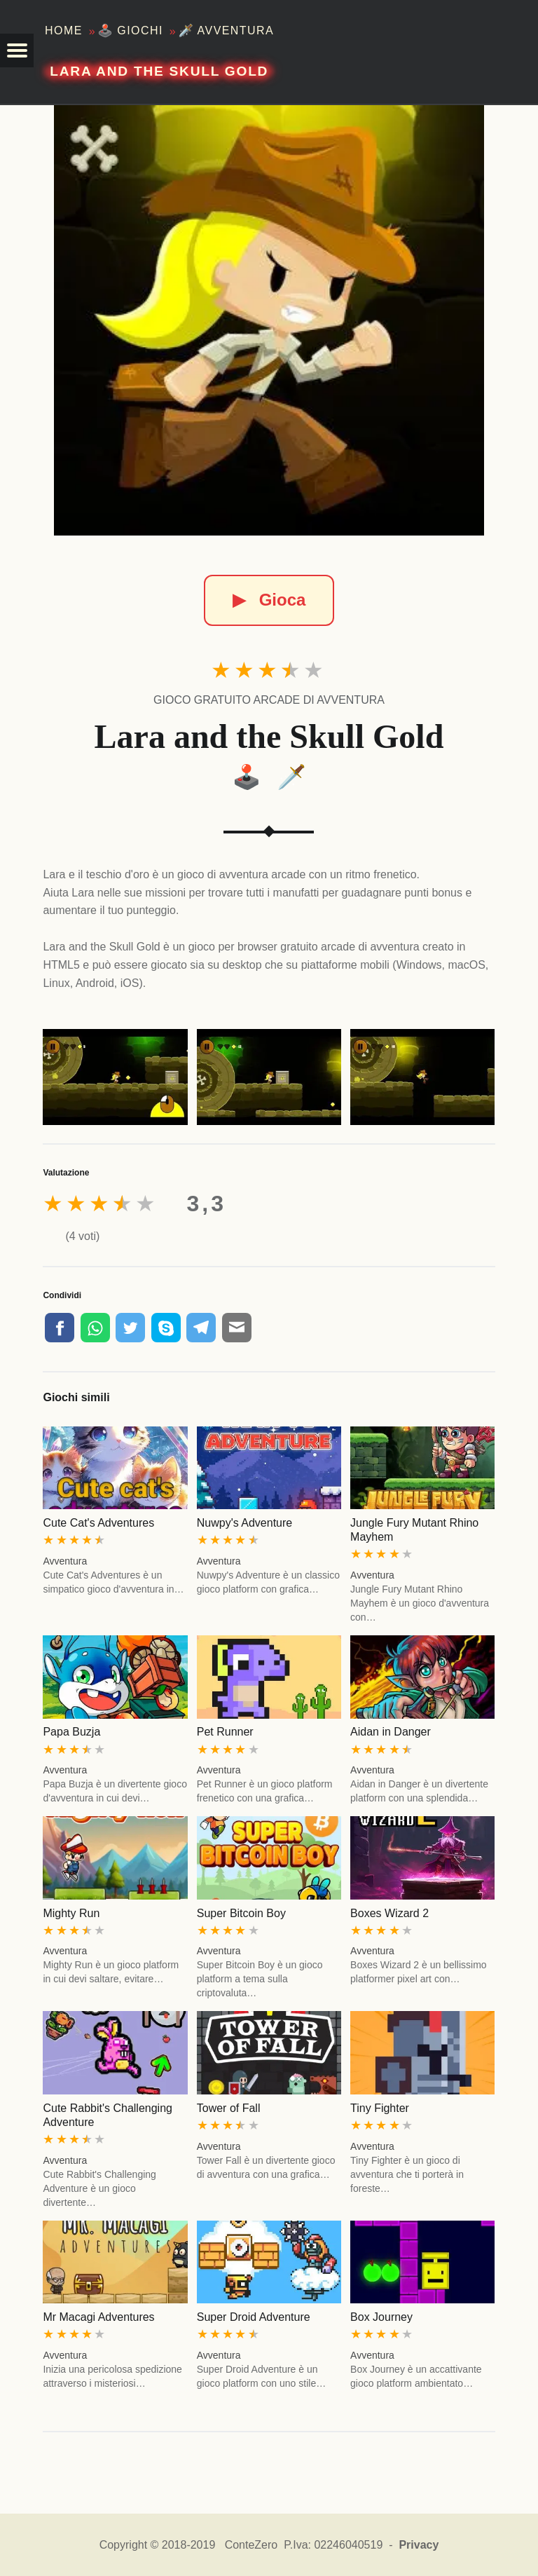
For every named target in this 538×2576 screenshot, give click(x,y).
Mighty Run (71, 1913)
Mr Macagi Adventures (98, 2317)
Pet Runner (225, 1732)
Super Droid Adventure (253, 2317)
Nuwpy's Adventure (244, 1523)
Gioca (269, 599)
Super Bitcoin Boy (241, 1913)
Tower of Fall (229, 2108)
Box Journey (381, 2317)
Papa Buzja (71, 1732)
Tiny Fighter (379, 2108)
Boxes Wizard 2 (389, 1913)
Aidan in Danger (390, 1732)
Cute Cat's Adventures (98, 1523)
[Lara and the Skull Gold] (269, 320)
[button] (17, 50)
